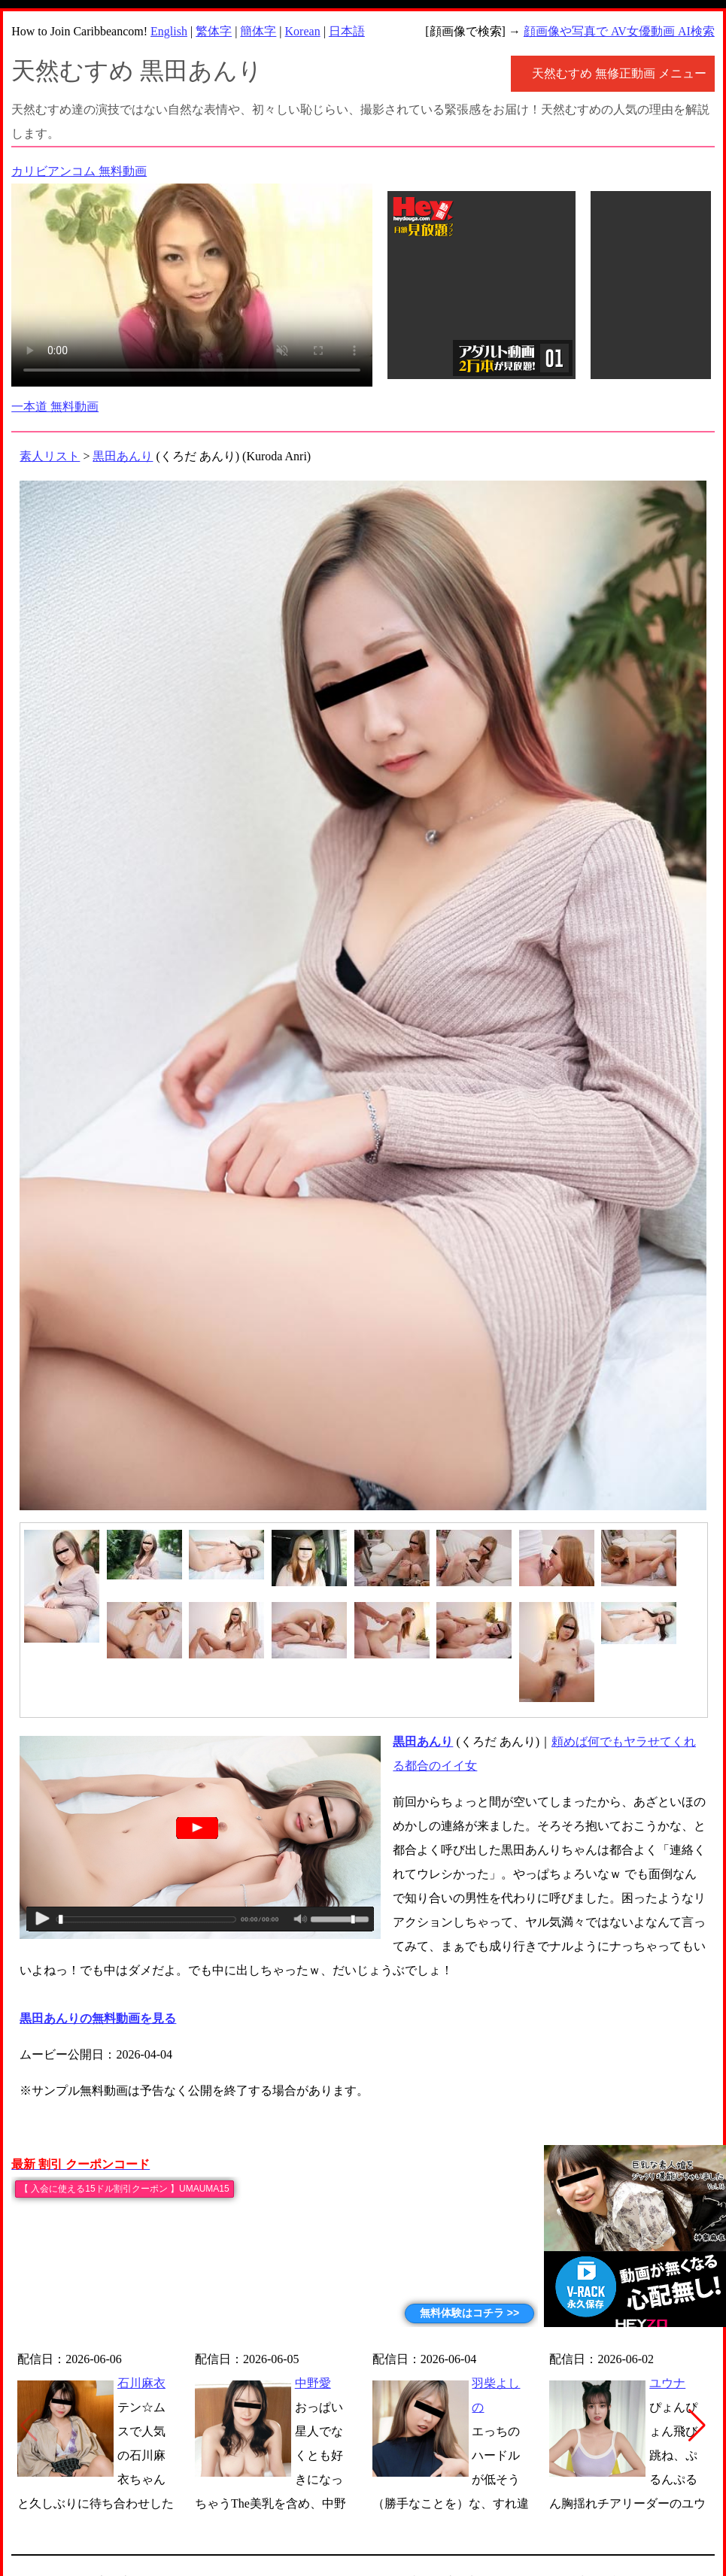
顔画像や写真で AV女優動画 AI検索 (619, 31)
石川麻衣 (141, 2383)
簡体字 (258, 31)
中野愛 (313, 2383)
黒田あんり (123, 456)
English (168, 31)
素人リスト (50, 456)
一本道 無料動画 (55, 406)
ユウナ (667, 2383)
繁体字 (214, 31)
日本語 (347, 31)
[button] (697, 2425)
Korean (302, 31)
